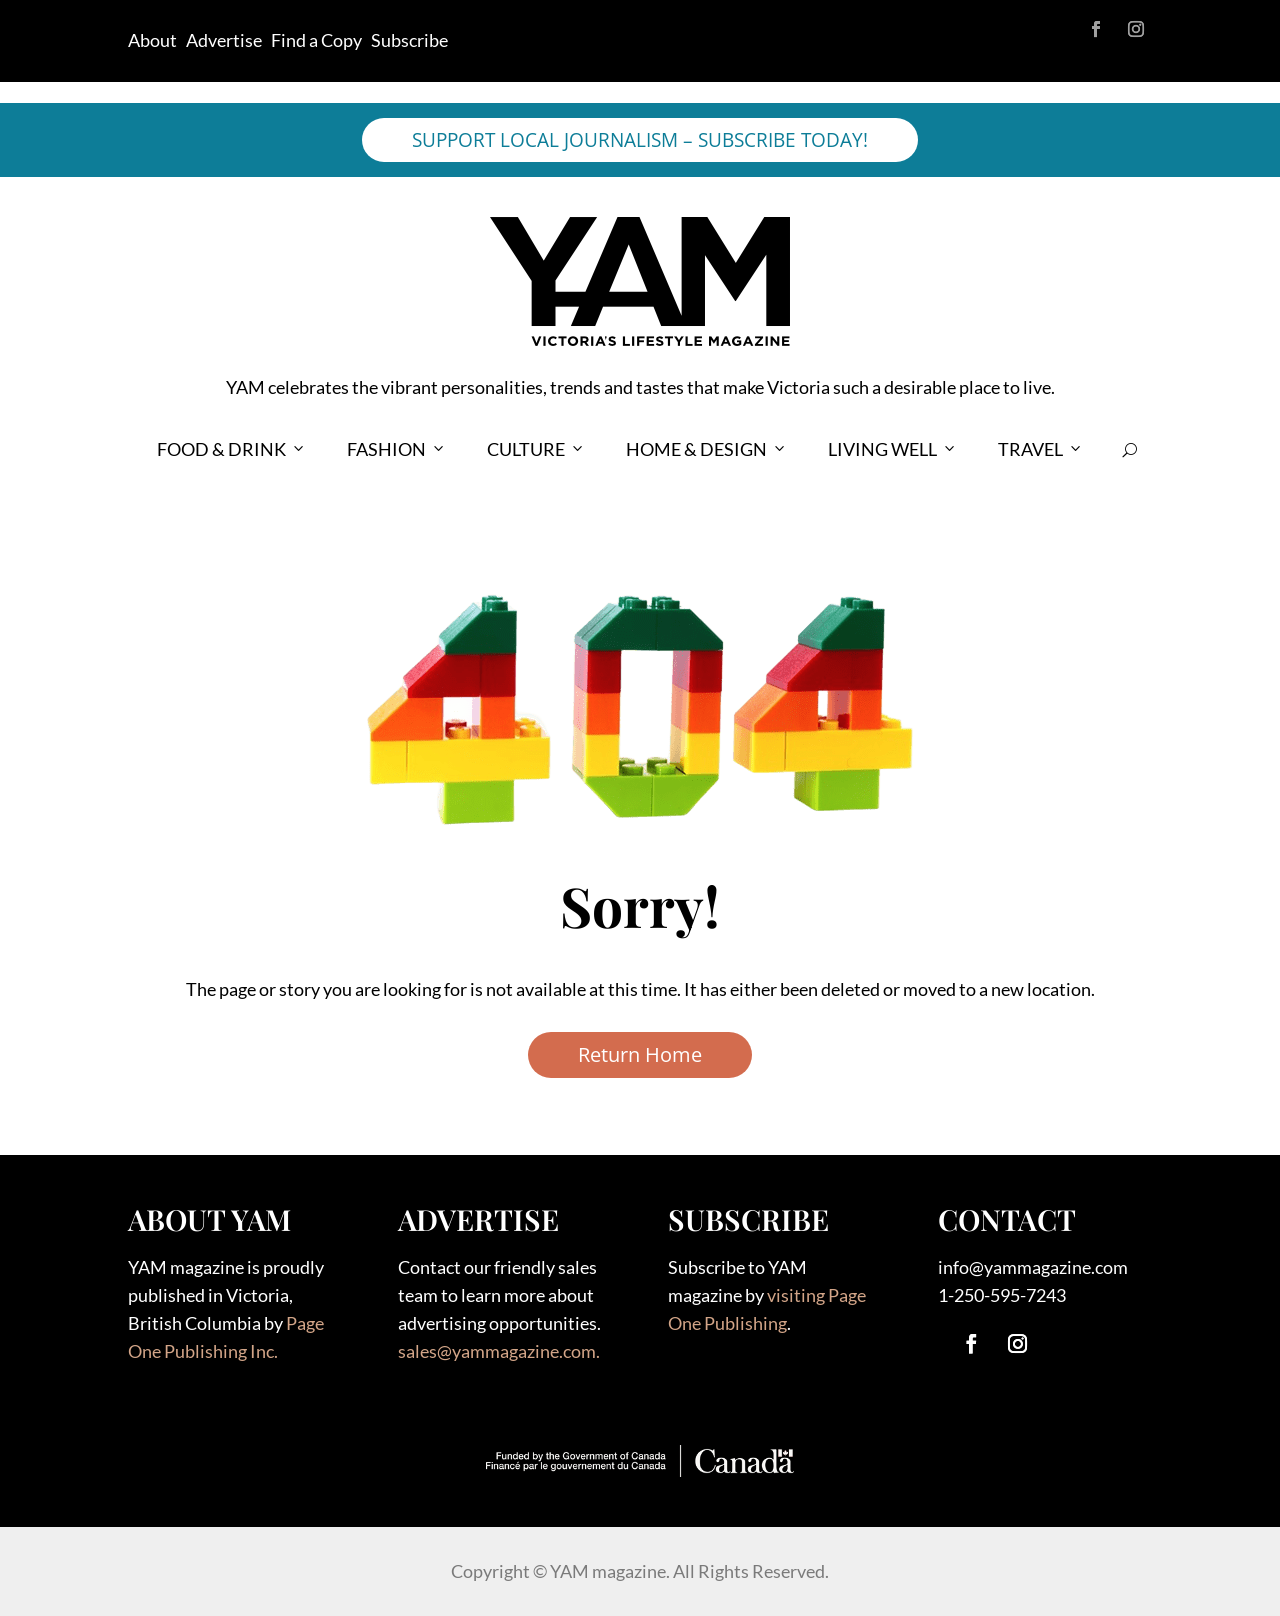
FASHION (397, 450)
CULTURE (536, 450)
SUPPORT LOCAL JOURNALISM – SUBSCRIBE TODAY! (640, 140)
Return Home (640, 1054)
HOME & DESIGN (707, 450)
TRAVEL (1041, 450)
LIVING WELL (893, 450)
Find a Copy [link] (316, 40)
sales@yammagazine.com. (499, 1351)
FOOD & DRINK (232, 450)
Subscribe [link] (409, 40)
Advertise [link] (224, 40)
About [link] (152, 40)
